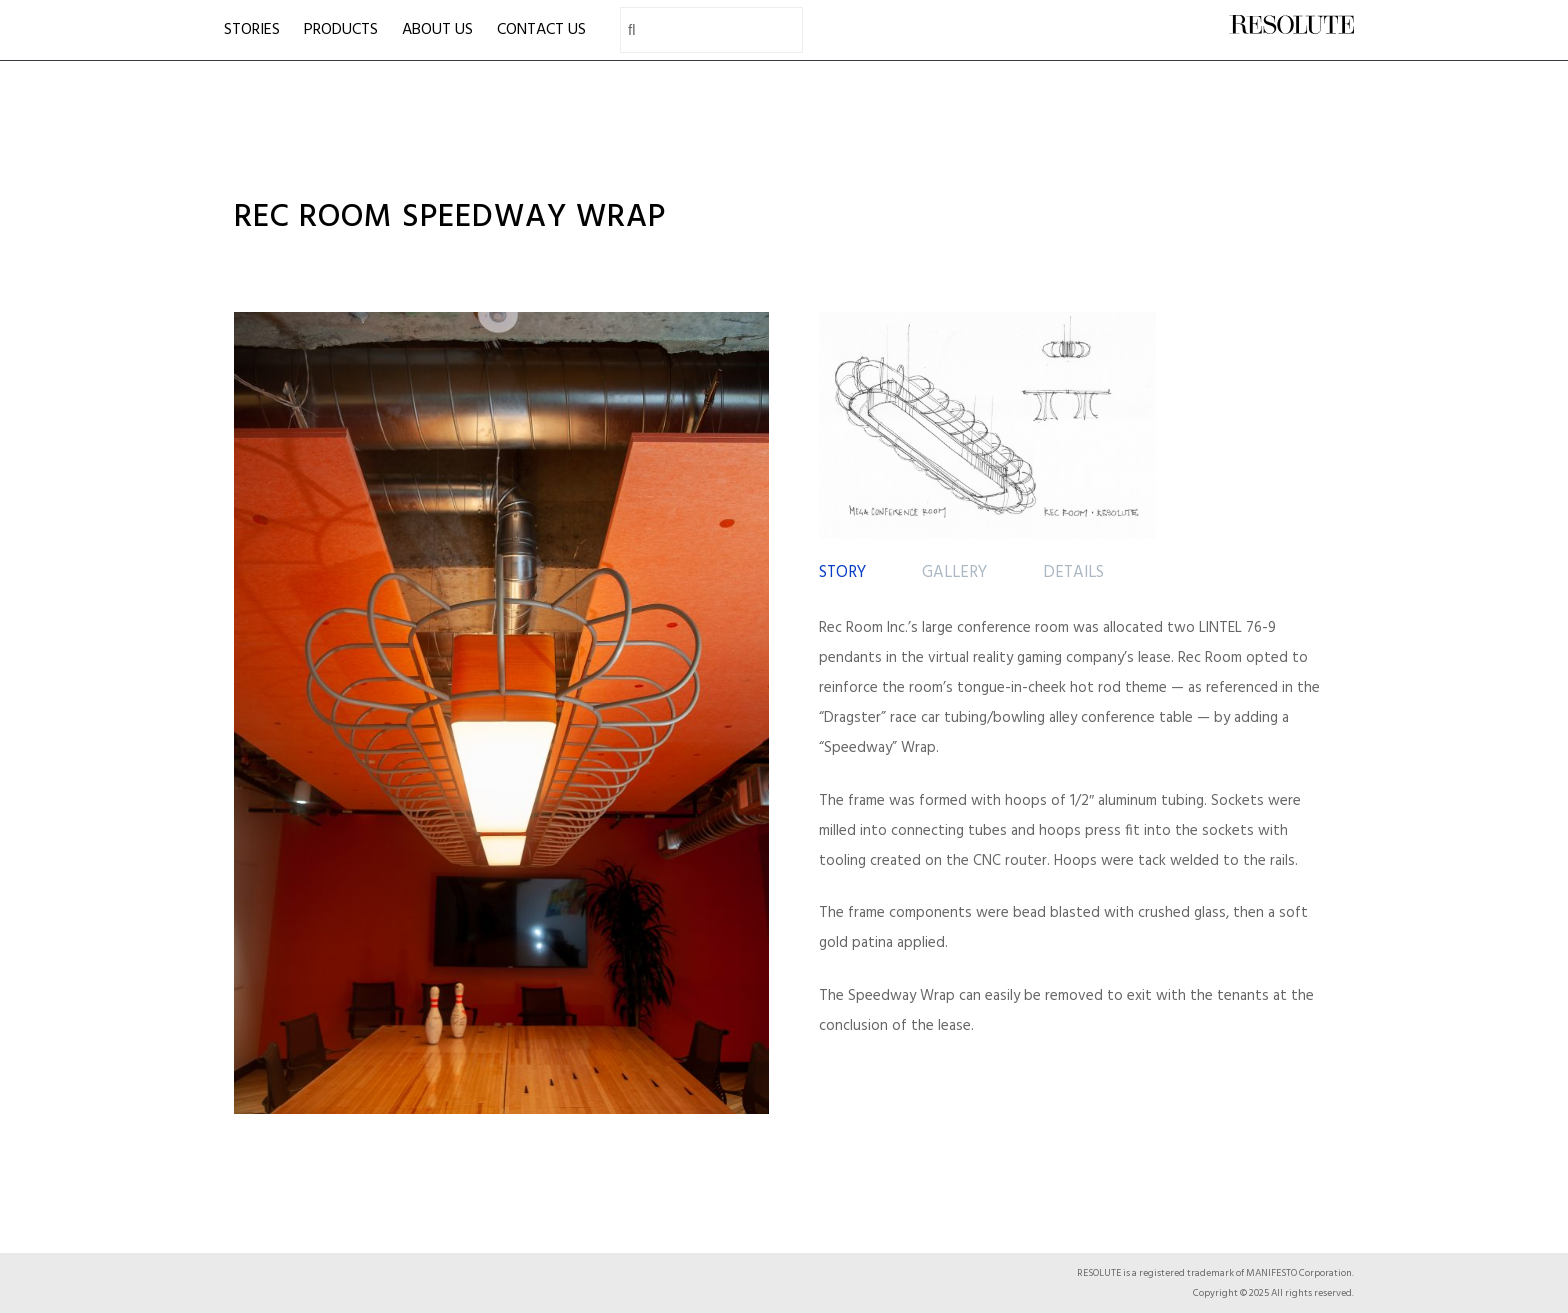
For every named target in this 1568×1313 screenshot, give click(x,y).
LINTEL (1220, 628)
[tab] (842, 573)
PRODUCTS (341, 30)
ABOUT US (437, 30)
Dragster (852, 718)
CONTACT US (541, 30)
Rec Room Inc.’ (865, 628)
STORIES (252, 30)
